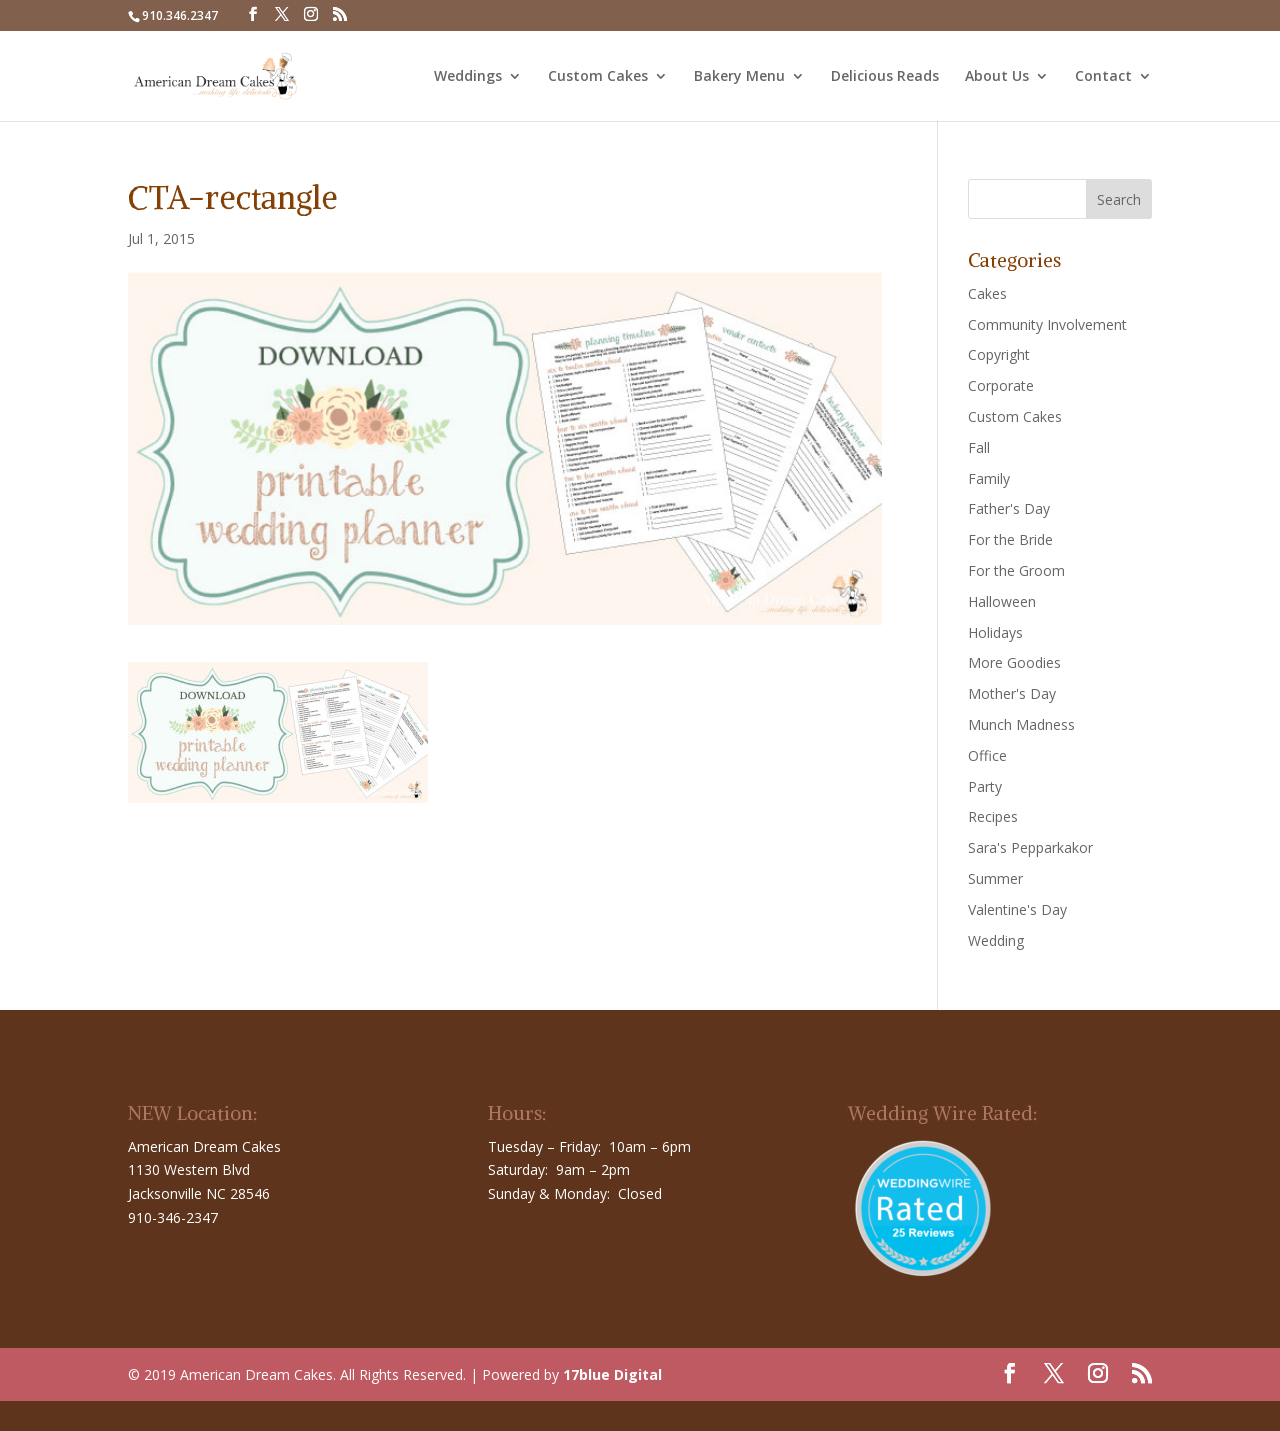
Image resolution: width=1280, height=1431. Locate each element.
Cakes (987, 293)
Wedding (996, 940)
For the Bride (1010, 539)
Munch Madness (1021, 724)
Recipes (993, 816)
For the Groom (1016, 570)
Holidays (995, 632)
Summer (995, 878)
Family (989, 478)
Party (985, 786)
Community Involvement (1047, 324)
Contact (1103, 77)
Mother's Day (1012, 693)
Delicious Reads (885, 77)
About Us (997, 77)
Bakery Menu (739, 77)
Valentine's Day (1017, 909)
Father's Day (1009, 508)
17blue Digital (612, 1374)
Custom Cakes (598, 77)
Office (987, 755)
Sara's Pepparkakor (1030, 847)
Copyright (999, 354)
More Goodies (1014, 662)
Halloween (1002, 601)
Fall (979, 447)
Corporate (1001, 385)
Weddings (468, 77)
